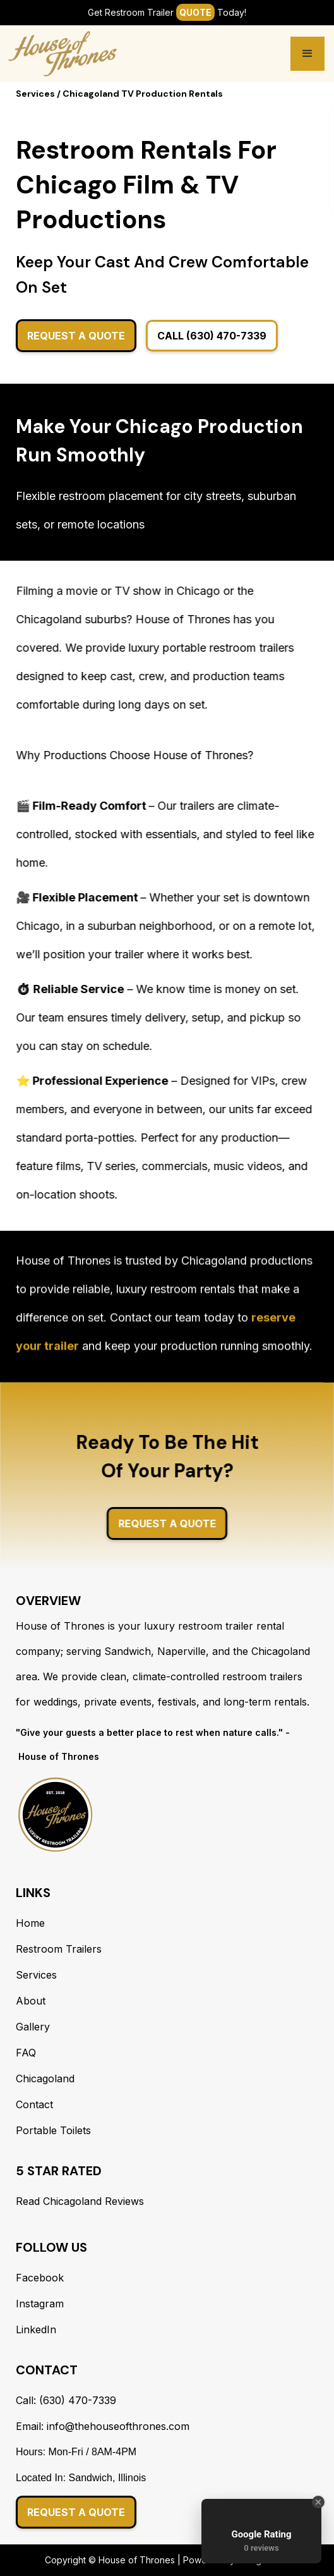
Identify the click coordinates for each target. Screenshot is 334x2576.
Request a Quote (76, 2512)
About (30, 2000)
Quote (195, 12)
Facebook (40, 2277)
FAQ (26, 2052)
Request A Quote (76, 335)
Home (30, 1923)
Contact (34, 2104)
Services (36, 1975)
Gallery (33, 2026)
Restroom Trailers (59, 1949)
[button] (307, 54)
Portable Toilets (53, 2130)
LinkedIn (36, 2329)
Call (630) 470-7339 (211, 335)
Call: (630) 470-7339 (66, 2400)
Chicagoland (45, 2078)
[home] (62, 53)
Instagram (40, 2303)
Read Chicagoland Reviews (80, 2201)
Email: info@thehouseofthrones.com (102, 2426)
